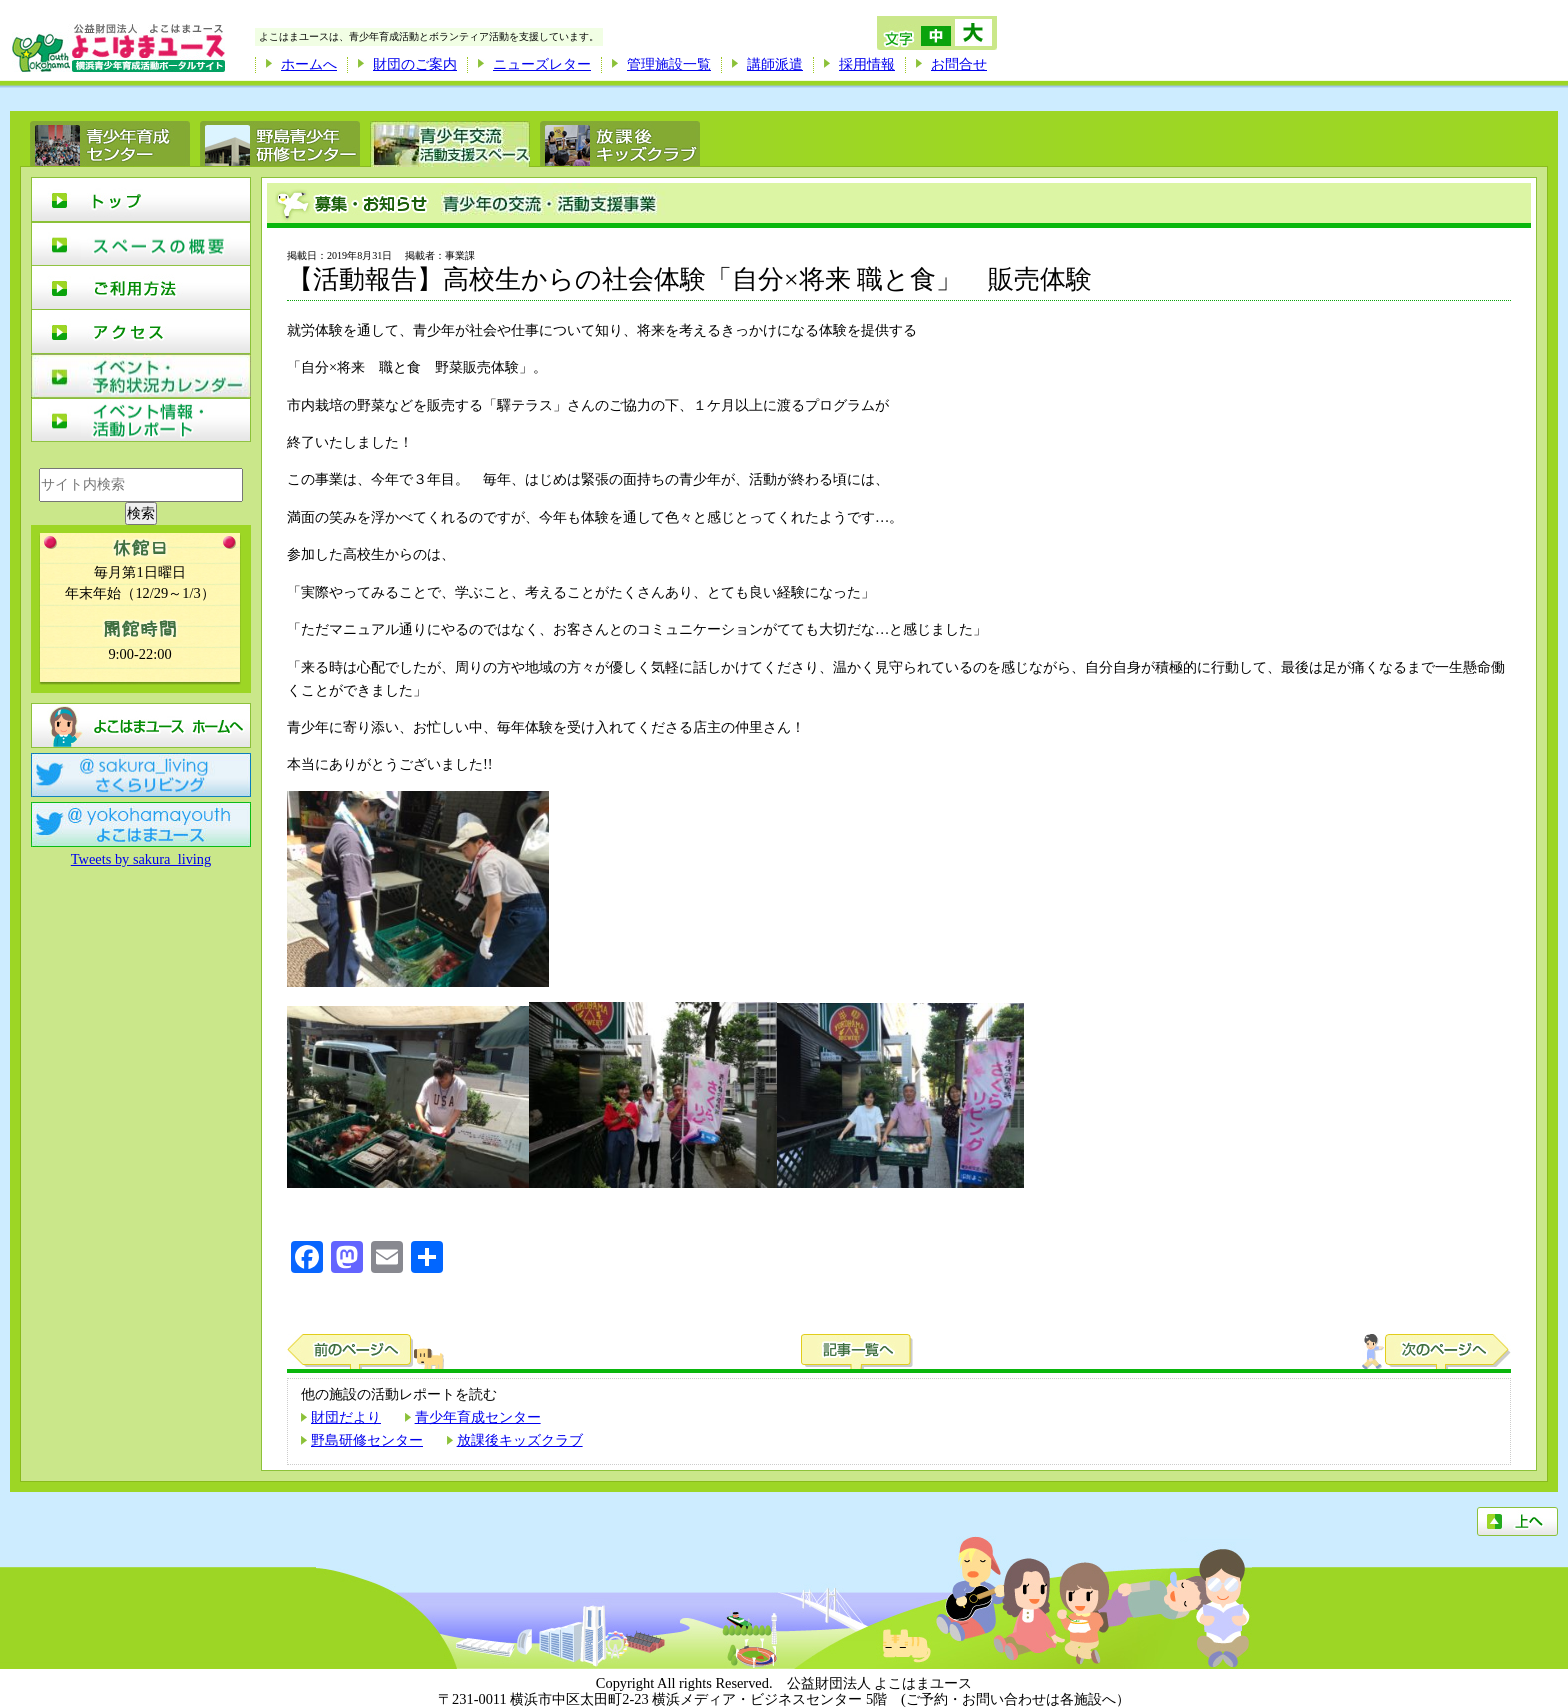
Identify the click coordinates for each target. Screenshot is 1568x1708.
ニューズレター (542, 64)
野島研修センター (367, 1440)
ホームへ (309, 64)
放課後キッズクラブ (520, 1440)
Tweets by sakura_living (141, 859)
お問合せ (959, 64)
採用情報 (867, 64)
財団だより (346, 1417)
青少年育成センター (478, 1417)
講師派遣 (775, 64)
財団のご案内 (415, 64)
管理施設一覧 (669, 64)
